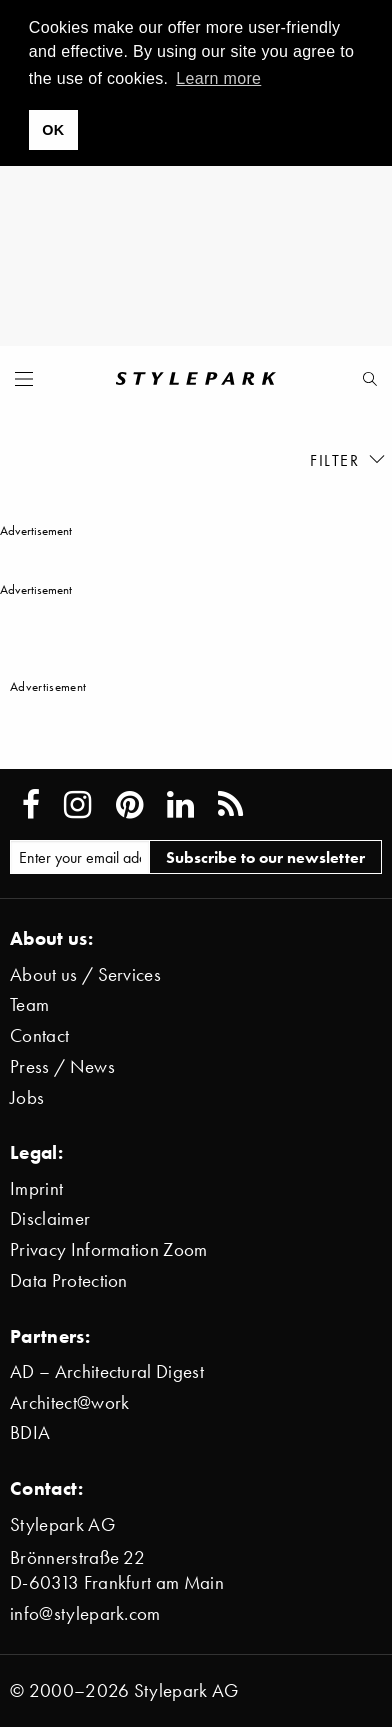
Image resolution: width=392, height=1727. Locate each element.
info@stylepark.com (85, 1613)
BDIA (30, 1432)
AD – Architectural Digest (107, 1371)
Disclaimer (50, 1218)
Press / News (62, 1066)
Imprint (36, 1188)
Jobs (27, 1097)
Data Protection (69, 1280)
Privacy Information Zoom (109, 1249)
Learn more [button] (218, 78)
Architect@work (69, 1402)
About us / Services (85, 974)
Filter (348, 459)
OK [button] (53, 130)
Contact (39, 1035)
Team (29, 1004)
